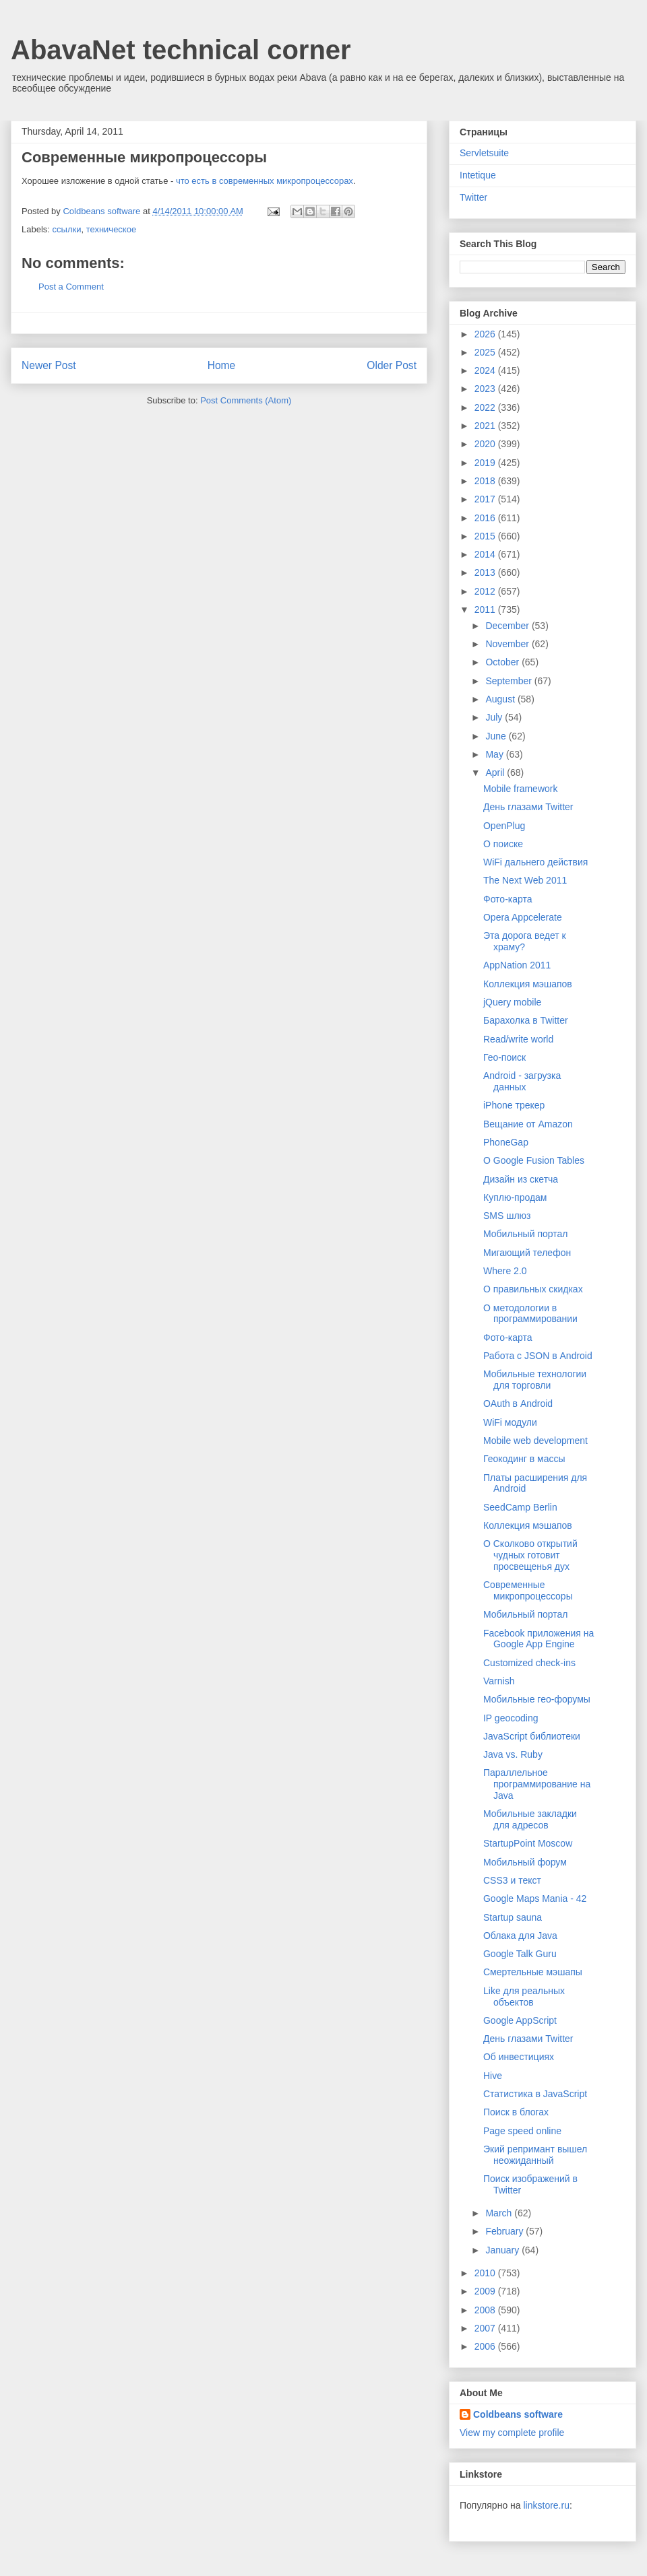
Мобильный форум (525, 1862)
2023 (486, 388)
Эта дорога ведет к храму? (524, 941)
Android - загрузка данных (522, 1081)
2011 (486, 609)
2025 (486, 352)
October (503, 662)
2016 (486, 518)
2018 (486, 480)
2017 (486, 499)
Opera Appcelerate (522, 917)
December (508, 625)
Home (222, 365)
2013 (486, 572)
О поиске (503, 843)
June (496, 736)
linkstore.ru (546, 2505)
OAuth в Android (518, 1403)
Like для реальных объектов (524, 1996)
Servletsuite (484, 152)
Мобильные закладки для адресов (530, 1819)
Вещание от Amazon (528, 1124)
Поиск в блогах (516, 2112)
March (499, 2213)
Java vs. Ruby (513, 1754)
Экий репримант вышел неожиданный (535, 2155)
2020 (486, 443)
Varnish (498, 1681)
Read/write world (518, 1039)
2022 (486, 407)
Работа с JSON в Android (537, 1355)
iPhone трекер (514, 1105)
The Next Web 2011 (525, 880)
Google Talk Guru (520, 1953)
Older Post (392, 365)
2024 (486, 370)
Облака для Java (520, 1935)
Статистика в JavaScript (535, 2093)
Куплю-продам (515, 1197)
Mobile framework (520, 788)
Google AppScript (520, 2020)
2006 (486, 2346)
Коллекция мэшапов (527, 984)
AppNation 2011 (517, 965)
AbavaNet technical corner (181, 50)
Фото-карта (507, 899)
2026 (486, 334)
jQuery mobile (512, 1002)
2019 (486, 462)
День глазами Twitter (528, 806)
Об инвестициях (518, 2056)
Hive (492, 2075)
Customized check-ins (529, 1662)
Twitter (473, 197)
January (503, 2250)
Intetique (478, 175)
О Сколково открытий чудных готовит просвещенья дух (530, 1555)
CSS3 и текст (512, 1880)
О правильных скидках (533, 1289)
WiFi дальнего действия (535, 862)
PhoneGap (505, 1142)
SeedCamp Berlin (520, 1507)
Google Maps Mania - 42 (534, 1898)
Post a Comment (71, 287)
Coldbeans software (518, 2414)
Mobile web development (535, 1440)
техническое (111, 229)
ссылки (67, 229)
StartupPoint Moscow (527, 1843)
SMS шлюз (507, 1215)
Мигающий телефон (527, 1252)
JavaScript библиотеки (531, 1736)
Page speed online (522, 2130)
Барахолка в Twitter (525, 1020)
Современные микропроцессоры (528, 1590)
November (508, 643)
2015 (486, 536)
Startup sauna (512, 1917)
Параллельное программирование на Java (536, 1784)
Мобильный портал (525, 1233)
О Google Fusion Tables (533, 1160)
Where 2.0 (505, 1270)
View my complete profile (512, 2432)
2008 (486, 2310)
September (509, 680)
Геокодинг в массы (524, 1458)
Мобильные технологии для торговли (534, 1379)
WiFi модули (510, 1422)
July (495, 717)
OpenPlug (504, 825)
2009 (486, 2291)
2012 (486, 591)
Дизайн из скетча (520, 1179)
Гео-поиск (504, 1057)
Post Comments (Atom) (245, 400)
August (501, 699)
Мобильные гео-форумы (536, 1699)
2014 (486, 554)
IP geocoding (510, 1718)
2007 (486, 2328)
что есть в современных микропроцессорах (264, 181)
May (495, 754)
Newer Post (49, 365)
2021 (486, 425)
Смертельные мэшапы (532, 1972)
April (496, 772)
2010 (486, 2273)
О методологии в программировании (530, 1313)
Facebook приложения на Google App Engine (538, 1639)
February (505, 2231)
